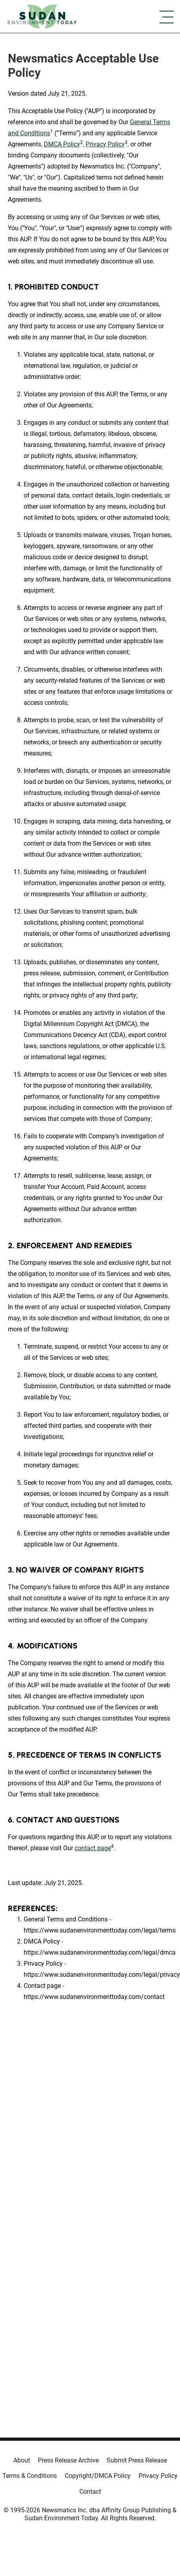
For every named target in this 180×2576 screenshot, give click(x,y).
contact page (93, 1848)
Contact (90, 2491)
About (21, 2460)
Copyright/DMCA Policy (98, 2475)
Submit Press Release (137, 2460)
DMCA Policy (62, 144)
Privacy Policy (105, 144)
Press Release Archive (68, 2460)
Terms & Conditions (29, 2475)
